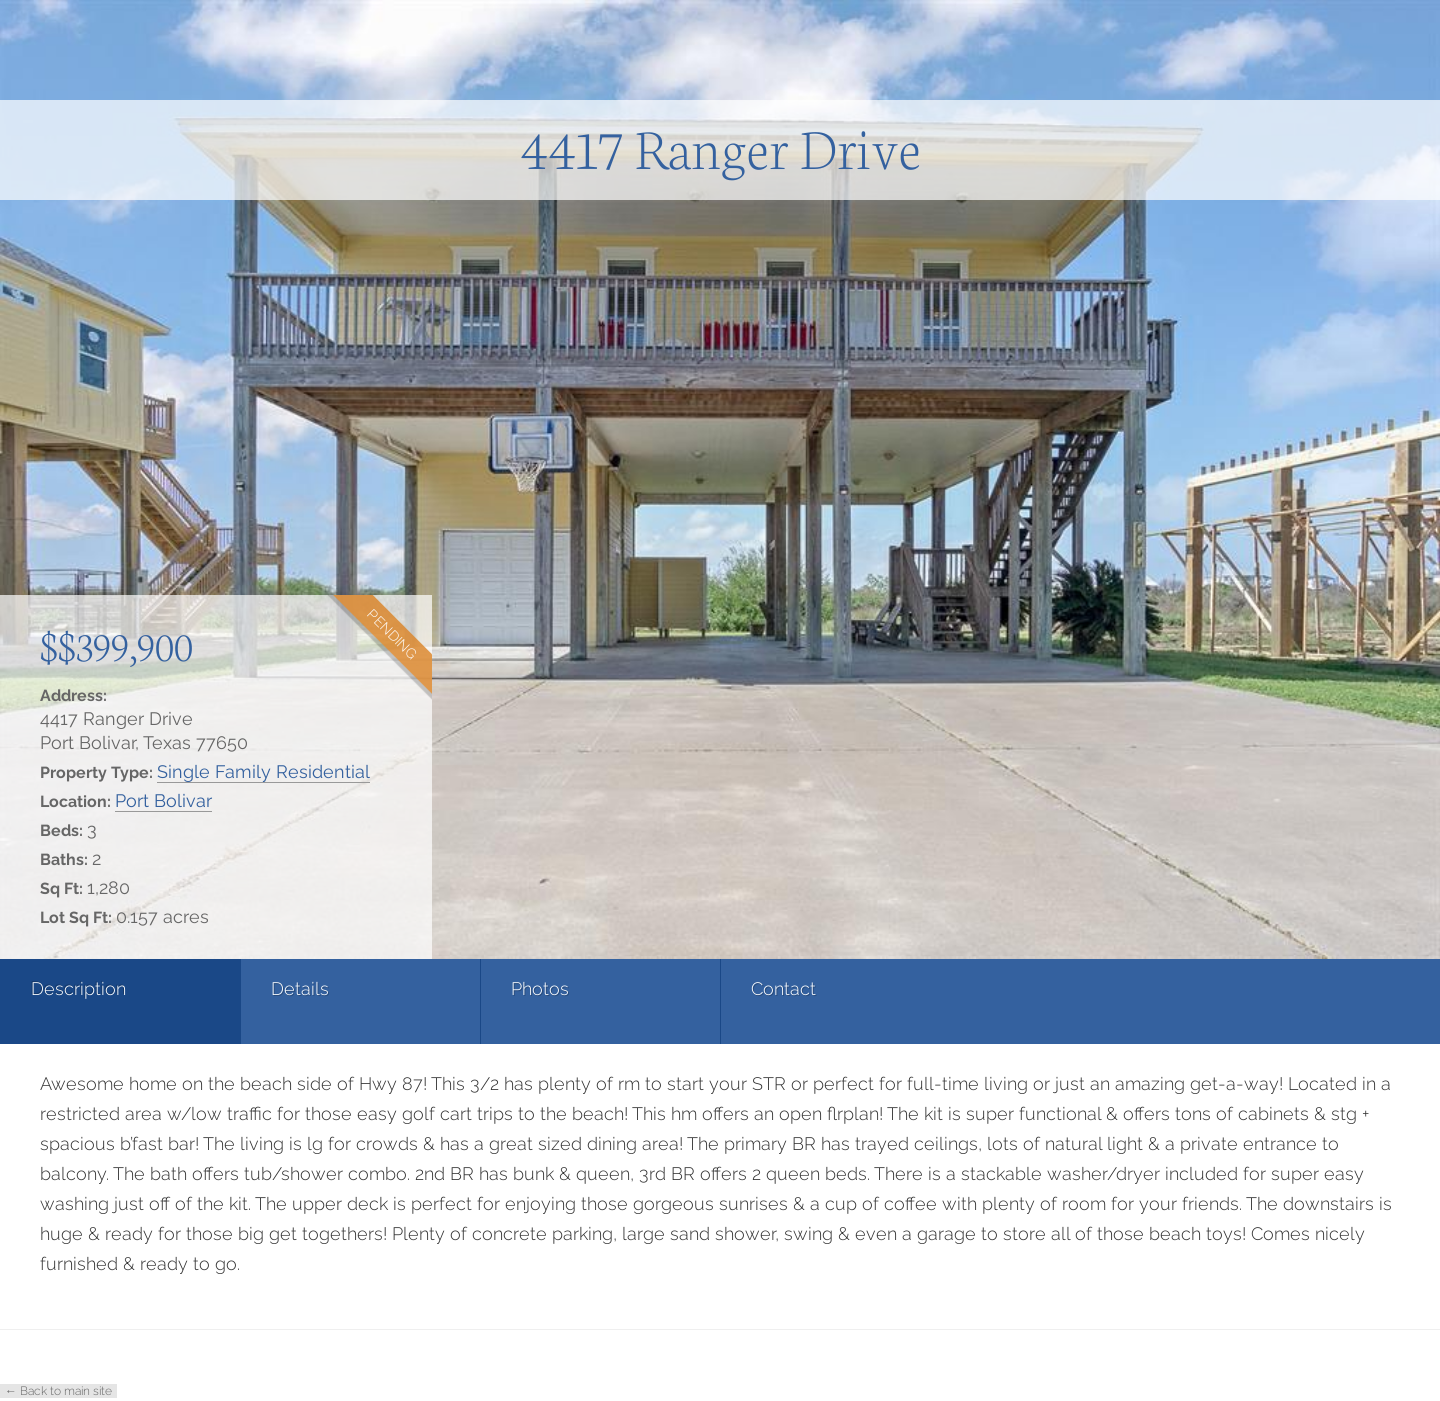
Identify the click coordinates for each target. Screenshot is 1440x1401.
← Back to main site (58, 1391)
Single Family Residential (263, 771)
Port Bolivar (163, 800)
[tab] (120, 1001)
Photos (540, 988)
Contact (783, 988)
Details (300, 988)
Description (78, 988)
